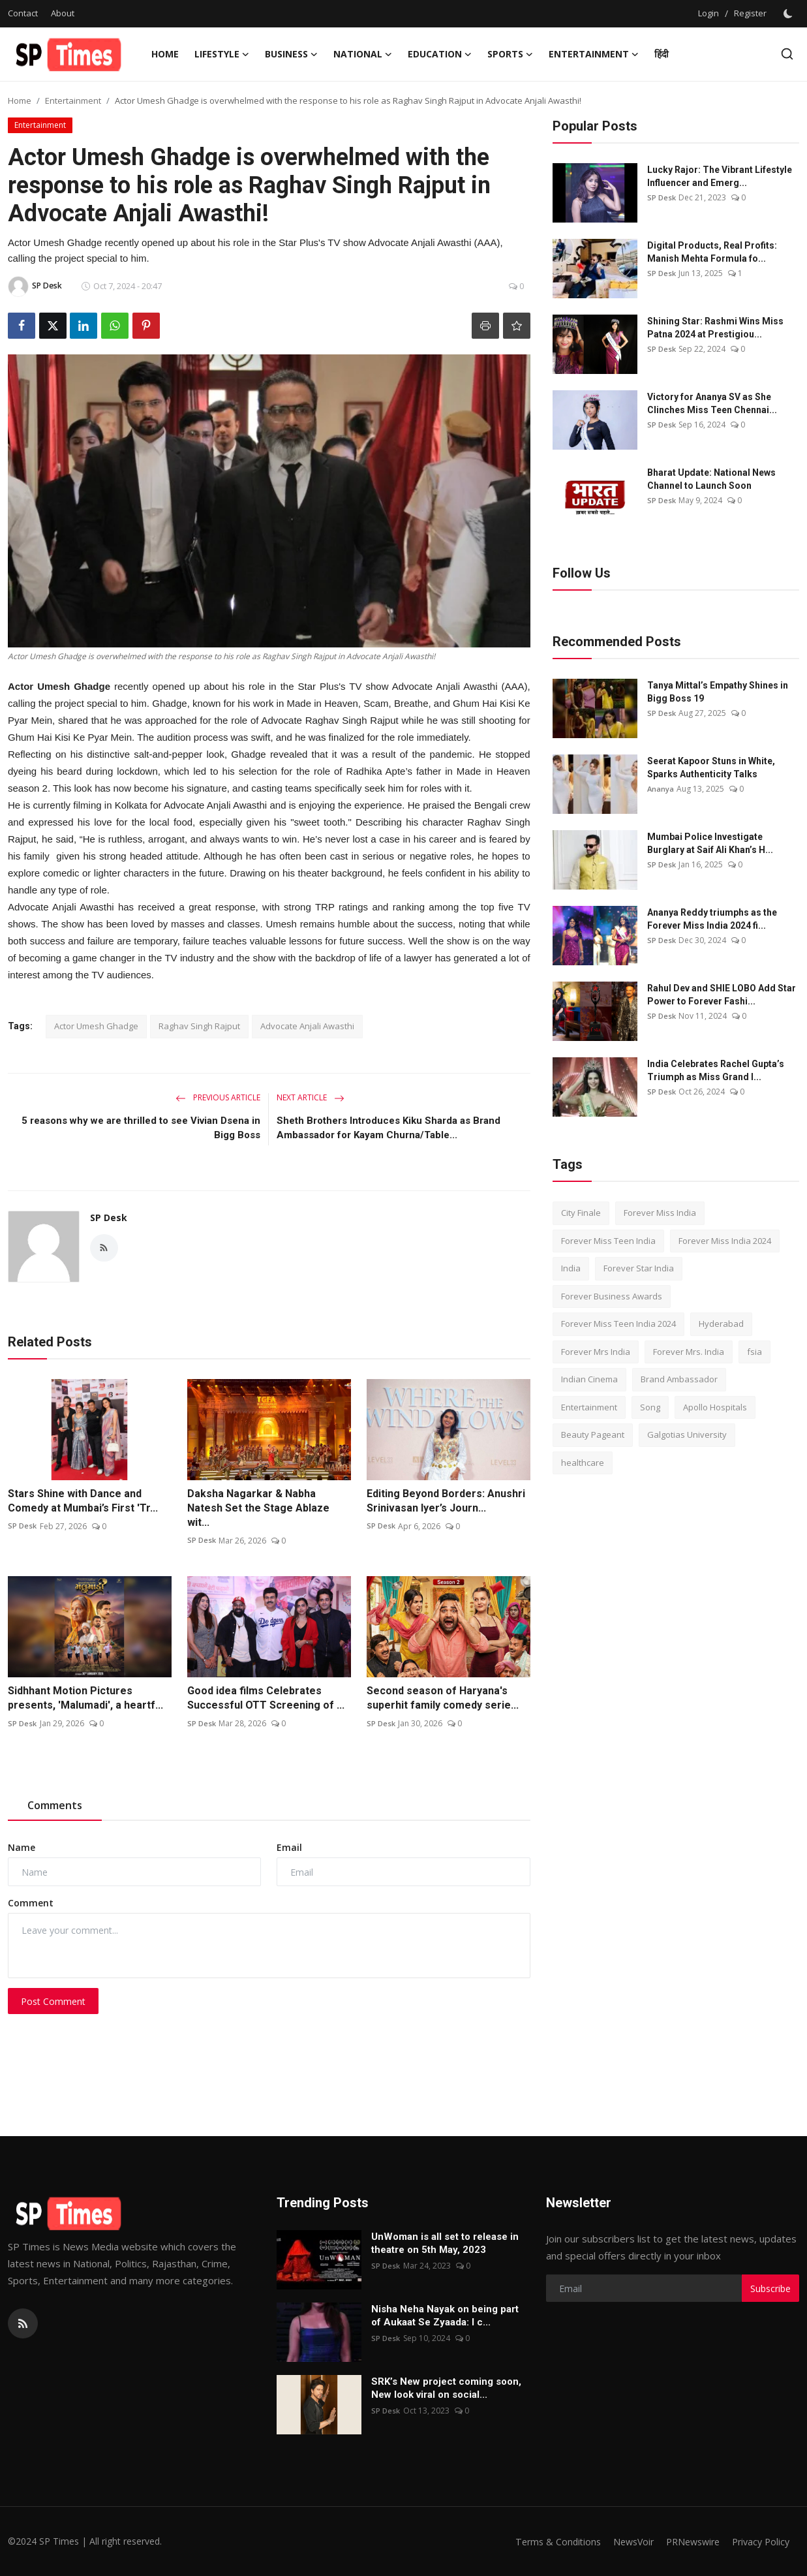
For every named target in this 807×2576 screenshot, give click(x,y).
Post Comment (53, 2001)
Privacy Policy (758, 2541)
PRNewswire (686, 2541)
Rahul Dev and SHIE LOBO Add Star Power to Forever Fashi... (721, 994)
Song (650, 1407)
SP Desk (108, 1217)
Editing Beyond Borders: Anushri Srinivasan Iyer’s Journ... (446, 1500)
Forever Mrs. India (688, 1352)
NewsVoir (623, 2541)
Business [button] (291, 54)
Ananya (661, 788)
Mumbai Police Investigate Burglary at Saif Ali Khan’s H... (710, 843)
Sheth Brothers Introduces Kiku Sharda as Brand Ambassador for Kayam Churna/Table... (388, 1128)
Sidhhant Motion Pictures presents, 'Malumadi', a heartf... (85, 1697)
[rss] (23, 2323)
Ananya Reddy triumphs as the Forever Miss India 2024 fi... (712, 919)
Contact (23, 13)
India (571, 1268)
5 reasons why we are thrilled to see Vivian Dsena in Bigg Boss (141, 1128)
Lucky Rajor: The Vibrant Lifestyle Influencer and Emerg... (719, 176)
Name (21, 1847)
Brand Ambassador (679, 1379)
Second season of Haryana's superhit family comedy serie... (443, 1697)
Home (165, 54)
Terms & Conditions (543, 2541)
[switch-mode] (789, 13)
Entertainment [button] (594, 54)
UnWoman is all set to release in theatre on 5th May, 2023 (445, 2243)
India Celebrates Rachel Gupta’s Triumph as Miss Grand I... (715, 1070)
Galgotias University (687, 1434)
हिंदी (661, 54)
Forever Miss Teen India (608, 1241)
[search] (787, 54)
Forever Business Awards (611, 1296)
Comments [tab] (54, 1805)
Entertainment (73, 100)
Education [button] (440, 54)
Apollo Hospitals (715, 1407)
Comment (30, 1903)
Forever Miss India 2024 (724, 1241)
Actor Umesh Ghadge (96, 1026)
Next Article (310, 1097)
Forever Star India (638, 1268)
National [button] (362, 54)
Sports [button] (510, 54)
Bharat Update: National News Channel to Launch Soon (711, 479)
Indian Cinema (589, 1379)
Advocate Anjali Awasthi (307, 1026)
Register (750, 13)
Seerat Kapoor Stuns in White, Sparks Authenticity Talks (711, 767)
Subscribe (770, 2288)
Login (708, 13)
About (62, 13)
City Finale (581, 1212)
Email (289, 1847)
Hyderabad (721, 1323)
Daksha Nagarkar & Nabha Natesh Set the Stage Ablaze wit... (258, 1508)
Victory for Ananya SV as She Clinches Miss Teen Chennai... (712, 403)
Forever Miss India (660, 1212)
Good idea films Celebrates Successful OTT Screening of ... (265, 1697)
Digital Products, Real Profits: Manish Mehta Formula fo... (712, 252)
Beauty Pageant (592, 1434)
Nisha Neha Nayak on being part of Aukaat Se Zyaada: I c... (445, 2315)
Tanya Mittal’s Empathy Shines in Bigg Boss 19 (717, 692)
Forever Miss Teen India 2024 (618, 1323)
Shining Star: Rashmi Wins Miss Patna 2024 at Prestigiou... (715, 327)
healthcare (582, 1462)
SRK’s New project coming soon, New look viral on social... (446, 2388)
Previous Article (217, 1097)
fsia (754, 1352)
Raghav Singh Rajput (199, 1026)
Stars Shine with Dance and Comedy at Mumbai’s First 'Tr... (83, 1500)
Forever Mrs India (595, 1352)
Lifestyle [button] (221, 54)
